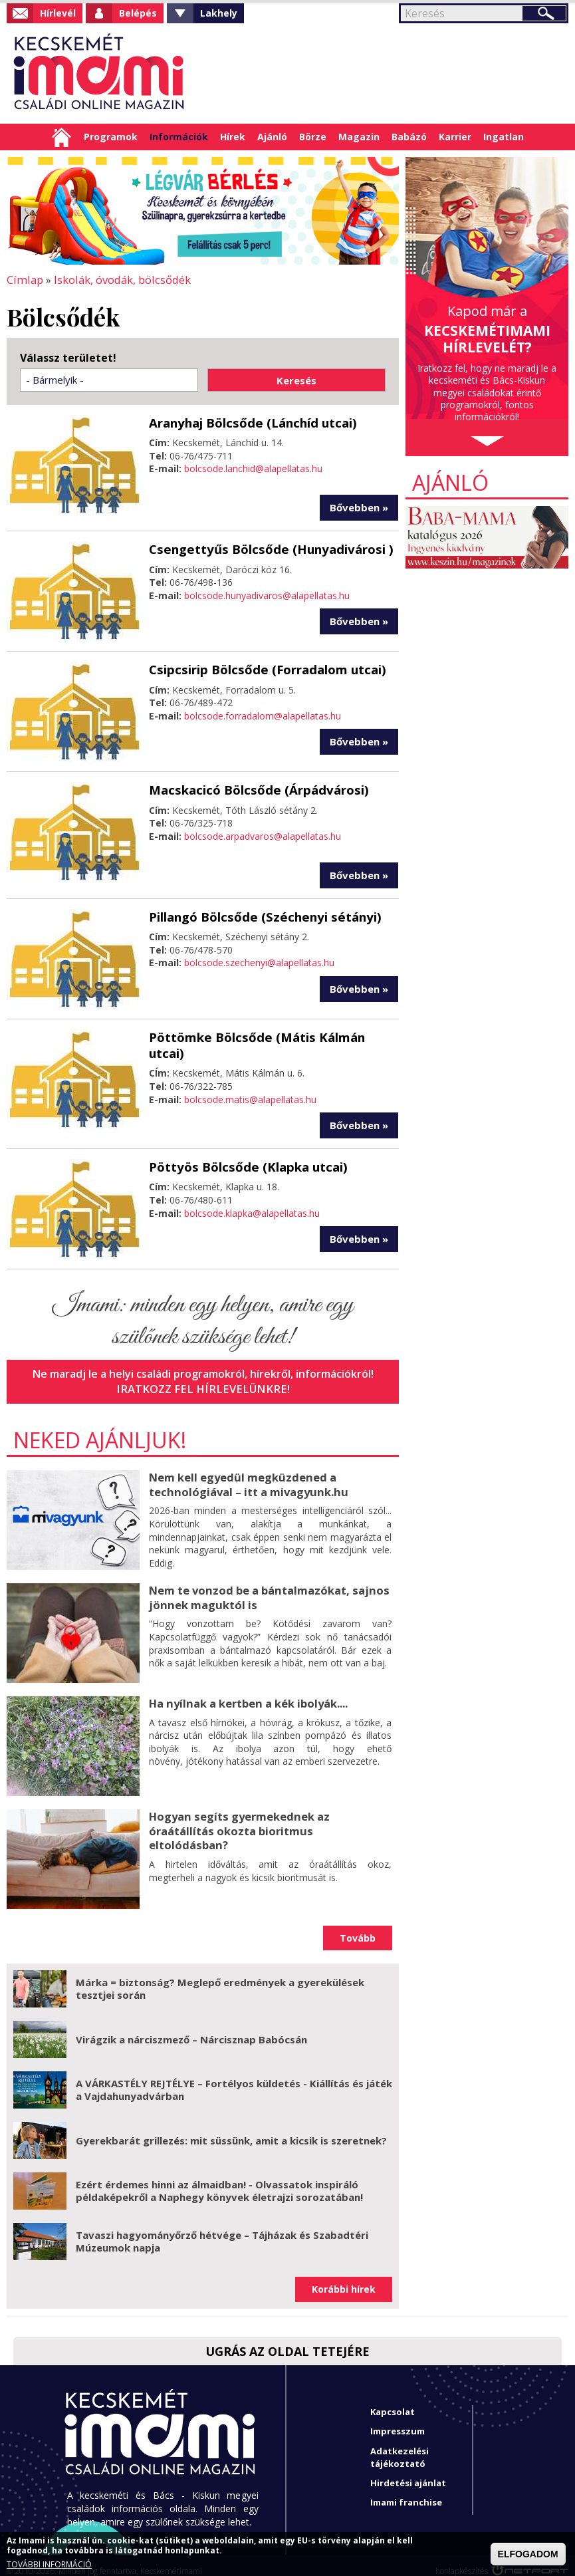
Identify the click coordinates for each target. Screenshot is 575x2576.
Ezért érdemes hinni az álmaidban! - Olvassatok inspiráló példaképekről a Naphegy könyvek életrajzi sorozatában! (219, 2178)
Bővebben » (359, 506)
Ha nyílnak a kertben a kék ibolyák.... (247, 1690)
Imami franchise (406, 2490)
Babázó (409, 136)
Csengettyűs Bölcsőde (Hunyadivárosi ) (266, 547)
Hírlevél (58, 13)
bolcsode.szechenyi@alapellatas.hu (259, 960)
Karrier (455, 136)
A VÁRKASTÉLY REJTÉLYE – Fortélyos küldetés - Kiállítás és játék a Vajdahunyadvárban (234, 2077)
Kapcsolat (392, 2400)
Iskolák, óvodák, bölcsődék (118, 279)
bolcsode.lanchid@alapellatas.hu (253, 467)
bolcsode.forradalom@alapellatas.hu (262, 714)
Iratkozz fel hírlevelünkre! (203, 1377)
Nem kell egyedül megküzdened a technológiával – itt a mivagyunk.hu (245, 1471)
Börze (312, 136)
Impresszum (397, 2419)
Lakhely (218, 13)
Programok (111, 136)
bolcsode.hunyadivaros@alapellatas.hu (267, 593)
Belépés (138, 13)
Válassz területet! (68, 357)
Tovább (358, 1925)
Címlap (61, 137)
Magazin (359, 136)
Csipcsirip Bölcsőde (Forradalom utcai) (263, 668)
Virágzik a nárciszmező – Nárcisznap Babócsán (191, 2026)
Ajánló (272, 136)
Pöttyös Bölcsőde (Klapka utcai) (244, 1155)
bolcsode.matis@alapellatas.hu (250, 1080)
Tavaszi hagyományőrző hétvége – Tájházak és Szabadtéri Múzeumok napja (222, 2229)
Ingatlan (503, 136)
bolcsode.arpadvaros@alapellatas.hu (262, 834)
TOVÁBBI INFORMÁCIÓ (49, 2564)
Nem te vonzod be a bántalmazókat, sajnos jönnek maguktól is (266, 1584)
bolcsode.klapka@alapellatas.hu (252, 1200)
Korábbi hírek (344, 2277)
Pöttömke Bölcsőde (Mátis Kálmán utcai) (272, 1035)
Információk (179, 136)
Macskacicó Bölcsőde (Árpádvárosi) (253, 788)
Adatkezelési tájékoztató (399, 2444)
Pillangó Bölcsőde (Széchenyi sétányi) (260, 914)
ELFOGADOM (528, 2554)
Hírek (232, 136)
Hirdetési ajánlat (408, 2471)
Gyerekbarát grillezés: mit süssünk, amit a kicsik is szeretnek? (231, 2127)
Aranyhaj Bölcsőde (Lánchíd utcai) (249, 422)
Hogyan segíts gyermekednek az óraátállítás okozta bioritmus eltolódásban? (268, 1810)
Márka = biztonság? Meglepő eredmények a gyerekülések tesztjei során (220, 1976)
